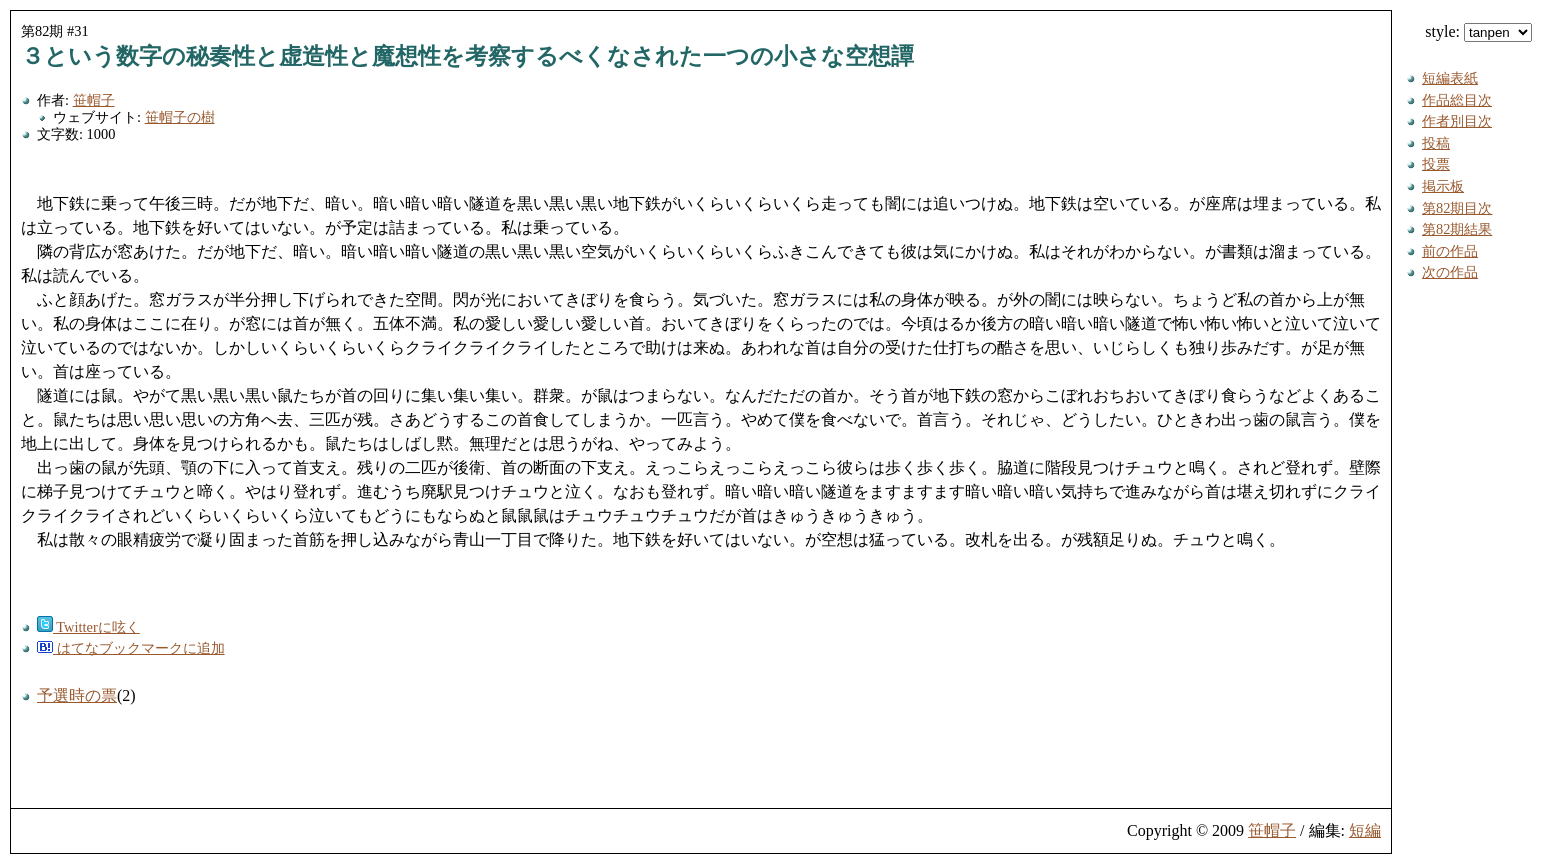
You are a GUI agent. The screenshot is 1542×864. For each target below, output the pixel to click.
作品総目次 (1457, 100)
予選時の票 (77, 695)
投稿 (1436, 143)
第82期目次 (1457, 208)
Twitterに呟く (88, 627)
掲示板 (1443, 186)
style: (1478, 31)
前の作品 (1450, 251)
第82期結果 (1457, 229)
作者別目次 (1457, 121)
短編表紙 (1450, 78)
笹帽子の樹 (180, 117)
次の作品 (1450, 272)
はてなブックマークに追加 (131, 648)
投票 (1436, 164)
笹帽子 (94, 100)
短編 (1365, 830)
